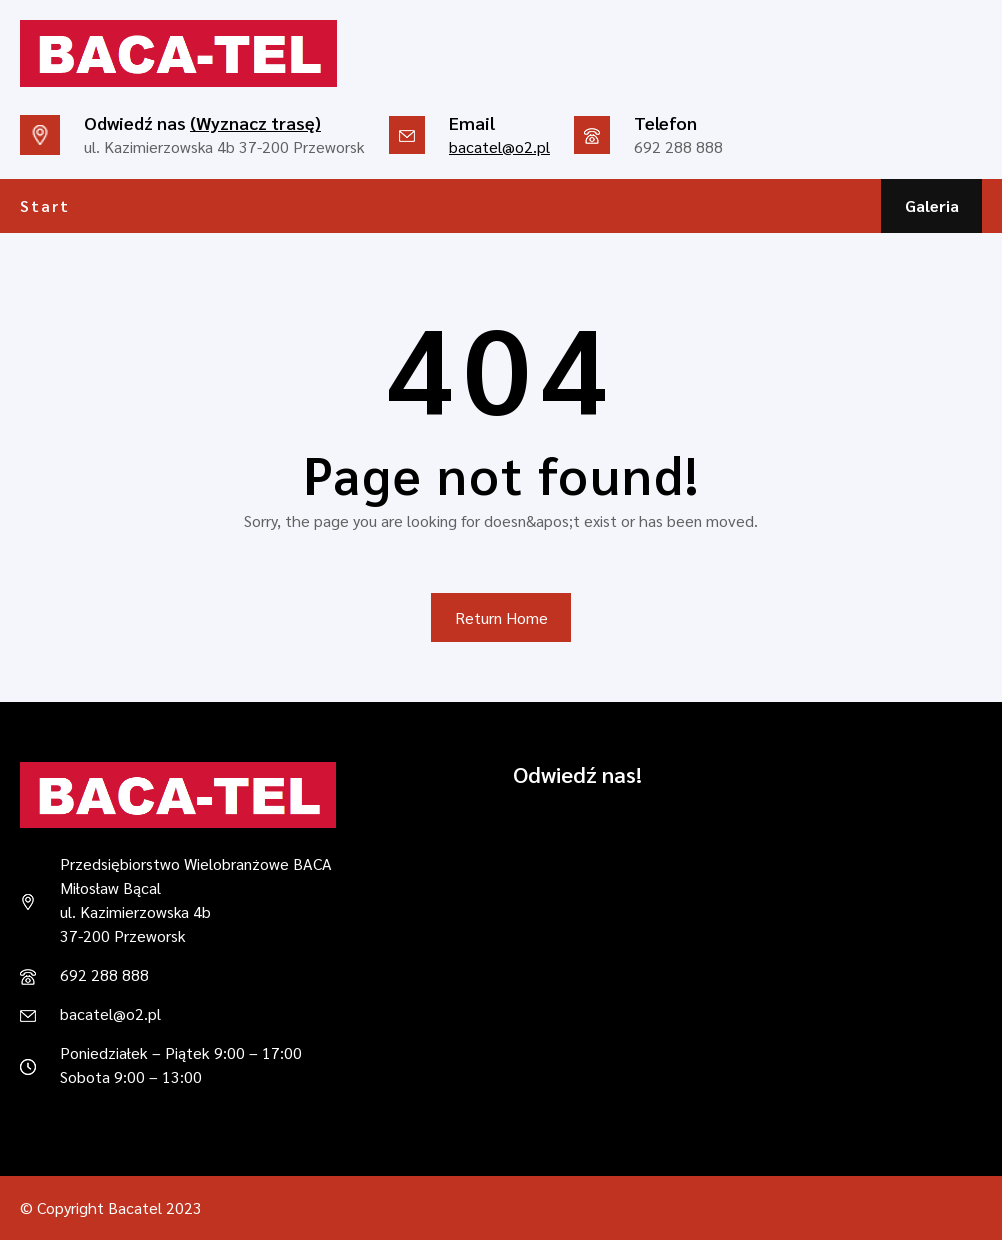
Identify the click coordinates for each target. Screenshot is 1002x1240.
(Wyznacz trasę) (255, 122)
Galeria (932, 205)
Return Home (501, 617)
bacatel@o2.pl (499, 146)
